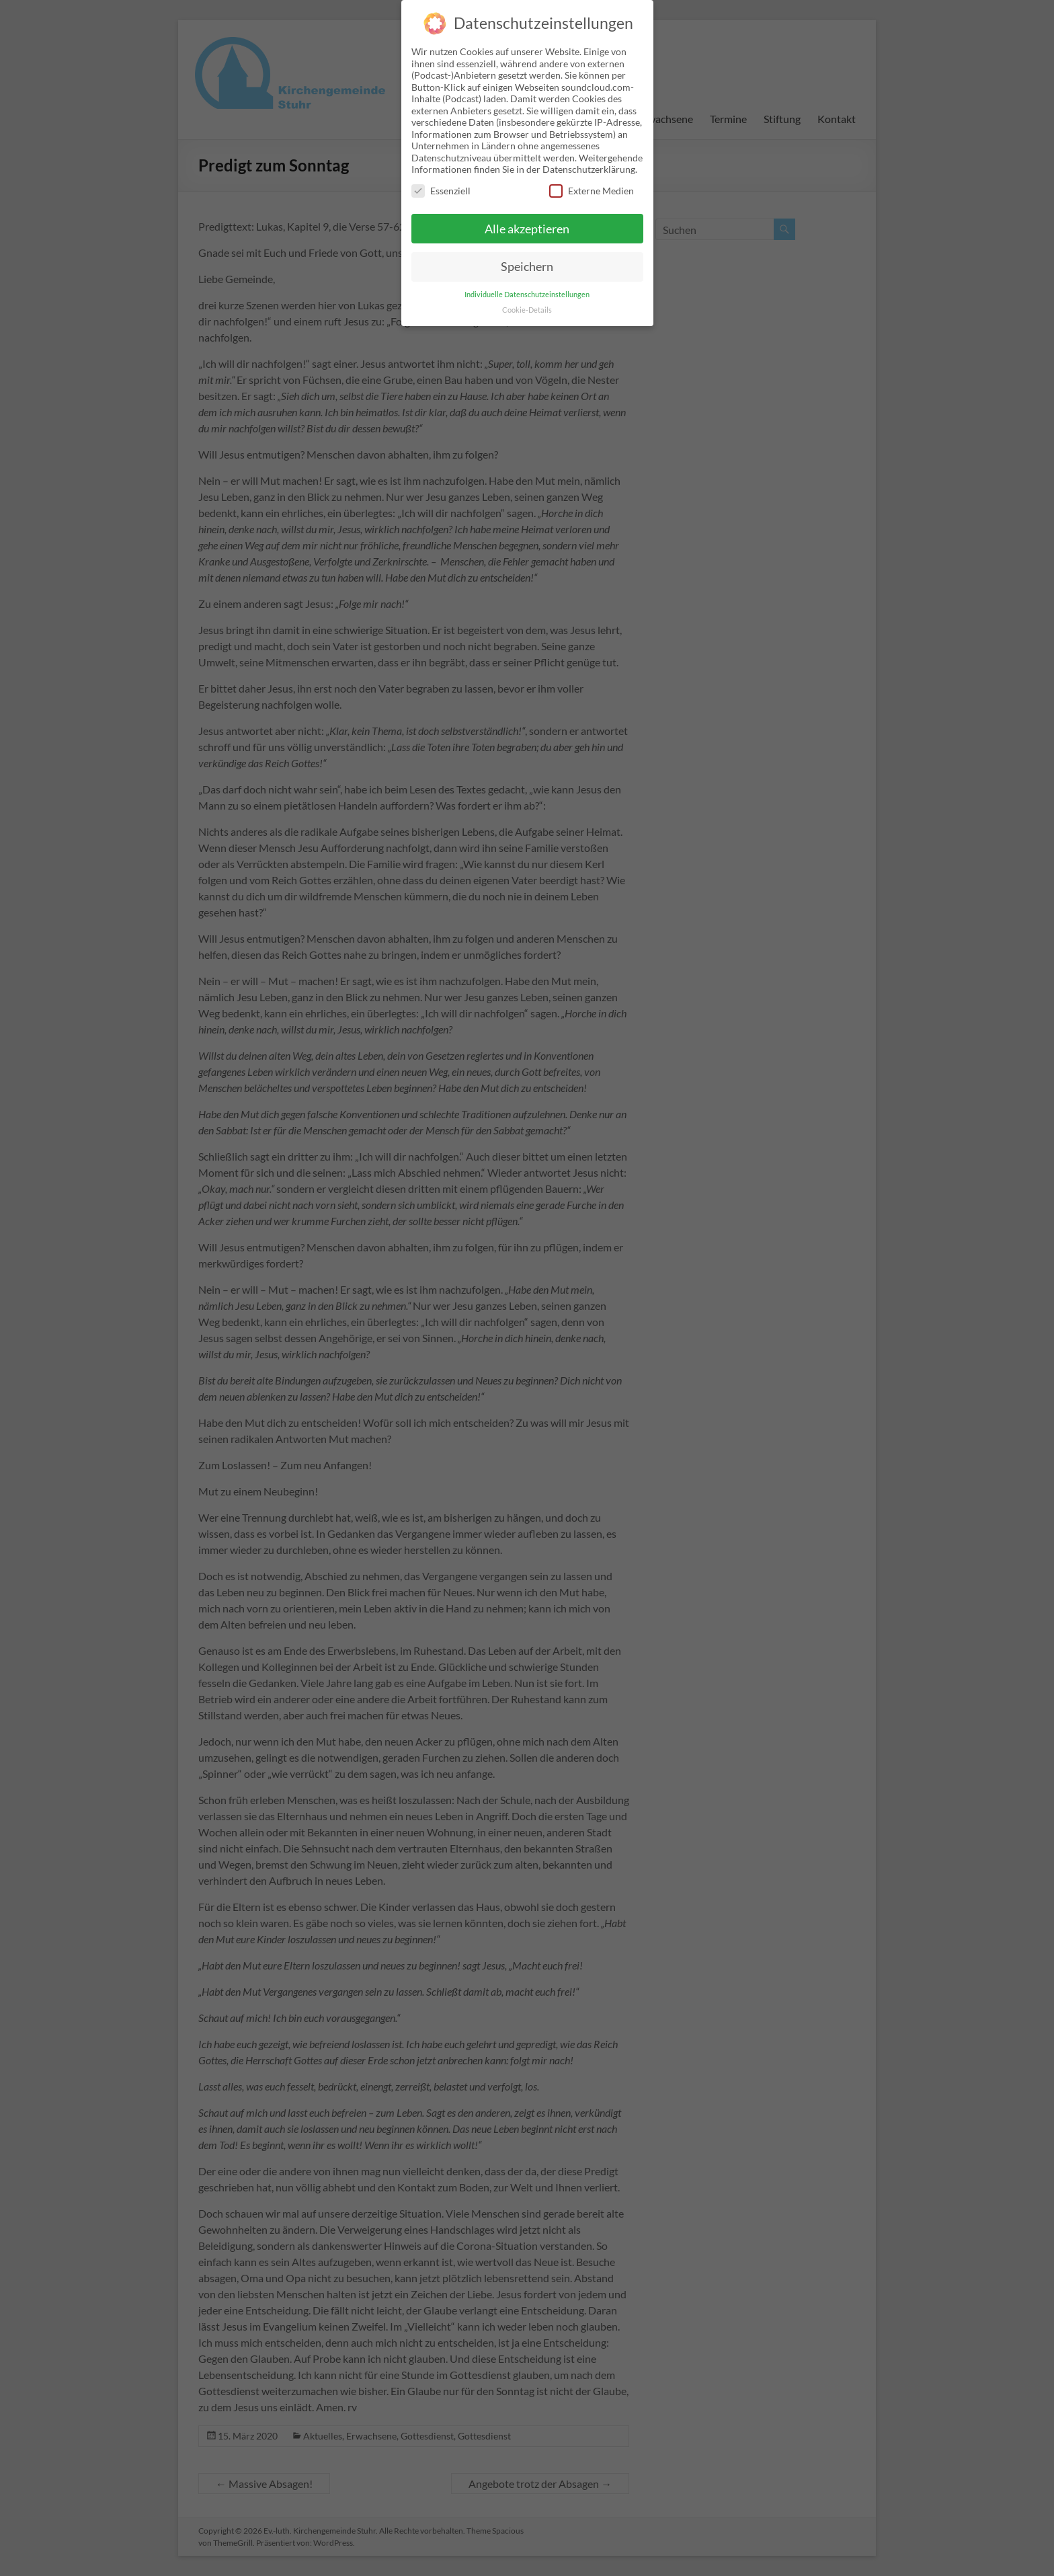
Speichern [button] (527, 257)
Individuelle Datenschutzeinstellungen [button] (527, 285)
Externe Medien (591, 181)
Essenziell (441, 181)
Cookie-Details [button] (527, 301)
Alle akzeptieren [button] (527, 219)
